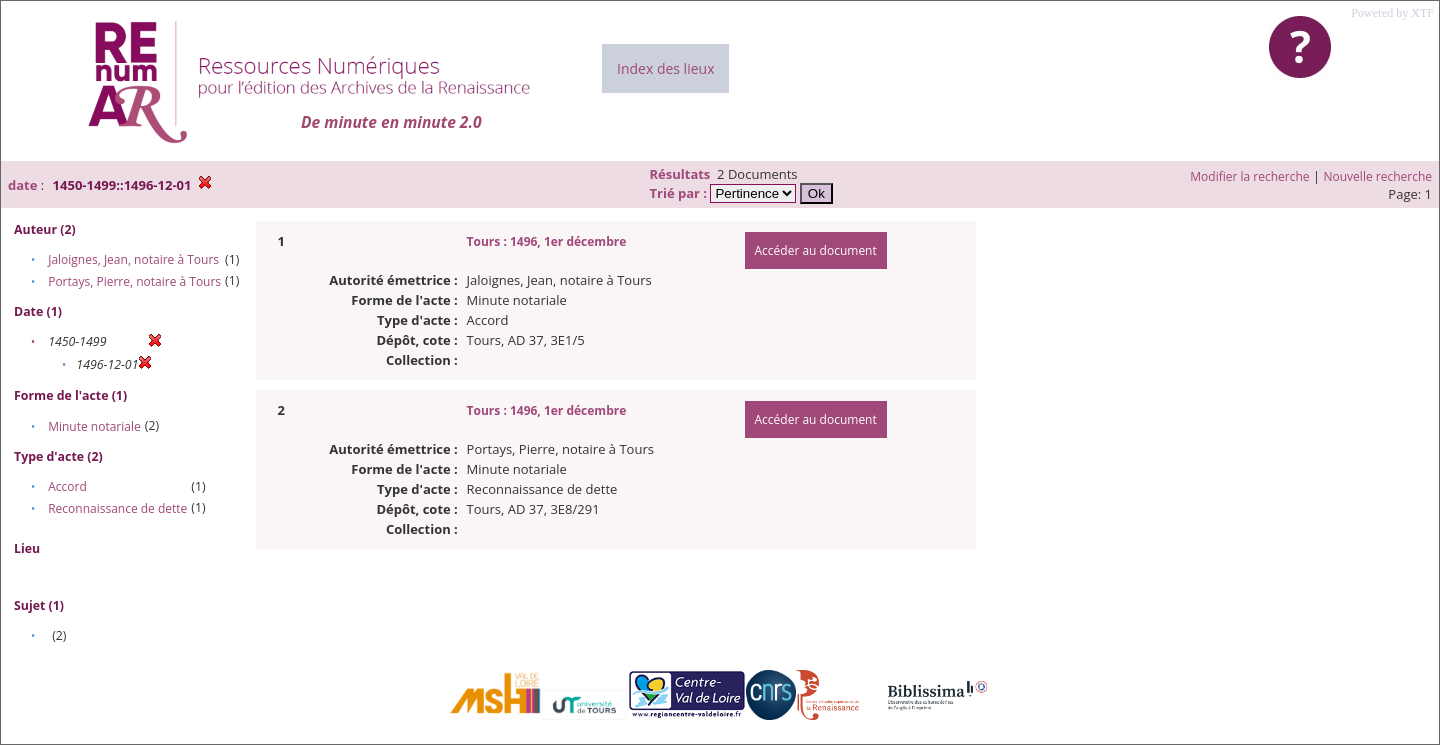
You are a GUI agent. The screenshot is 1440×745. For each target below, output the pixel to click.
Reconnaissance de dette (117, 508)
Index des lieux (665, 68)
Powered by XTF (1392, 13)
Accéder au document (816, 250)
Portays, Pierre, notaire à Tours (134, 281)
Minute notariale (94, 426)
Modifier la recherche (1249, 176)
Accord (67, 486)
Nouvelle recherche (1378, 176)
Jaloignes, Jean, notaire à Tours (133, 259)
